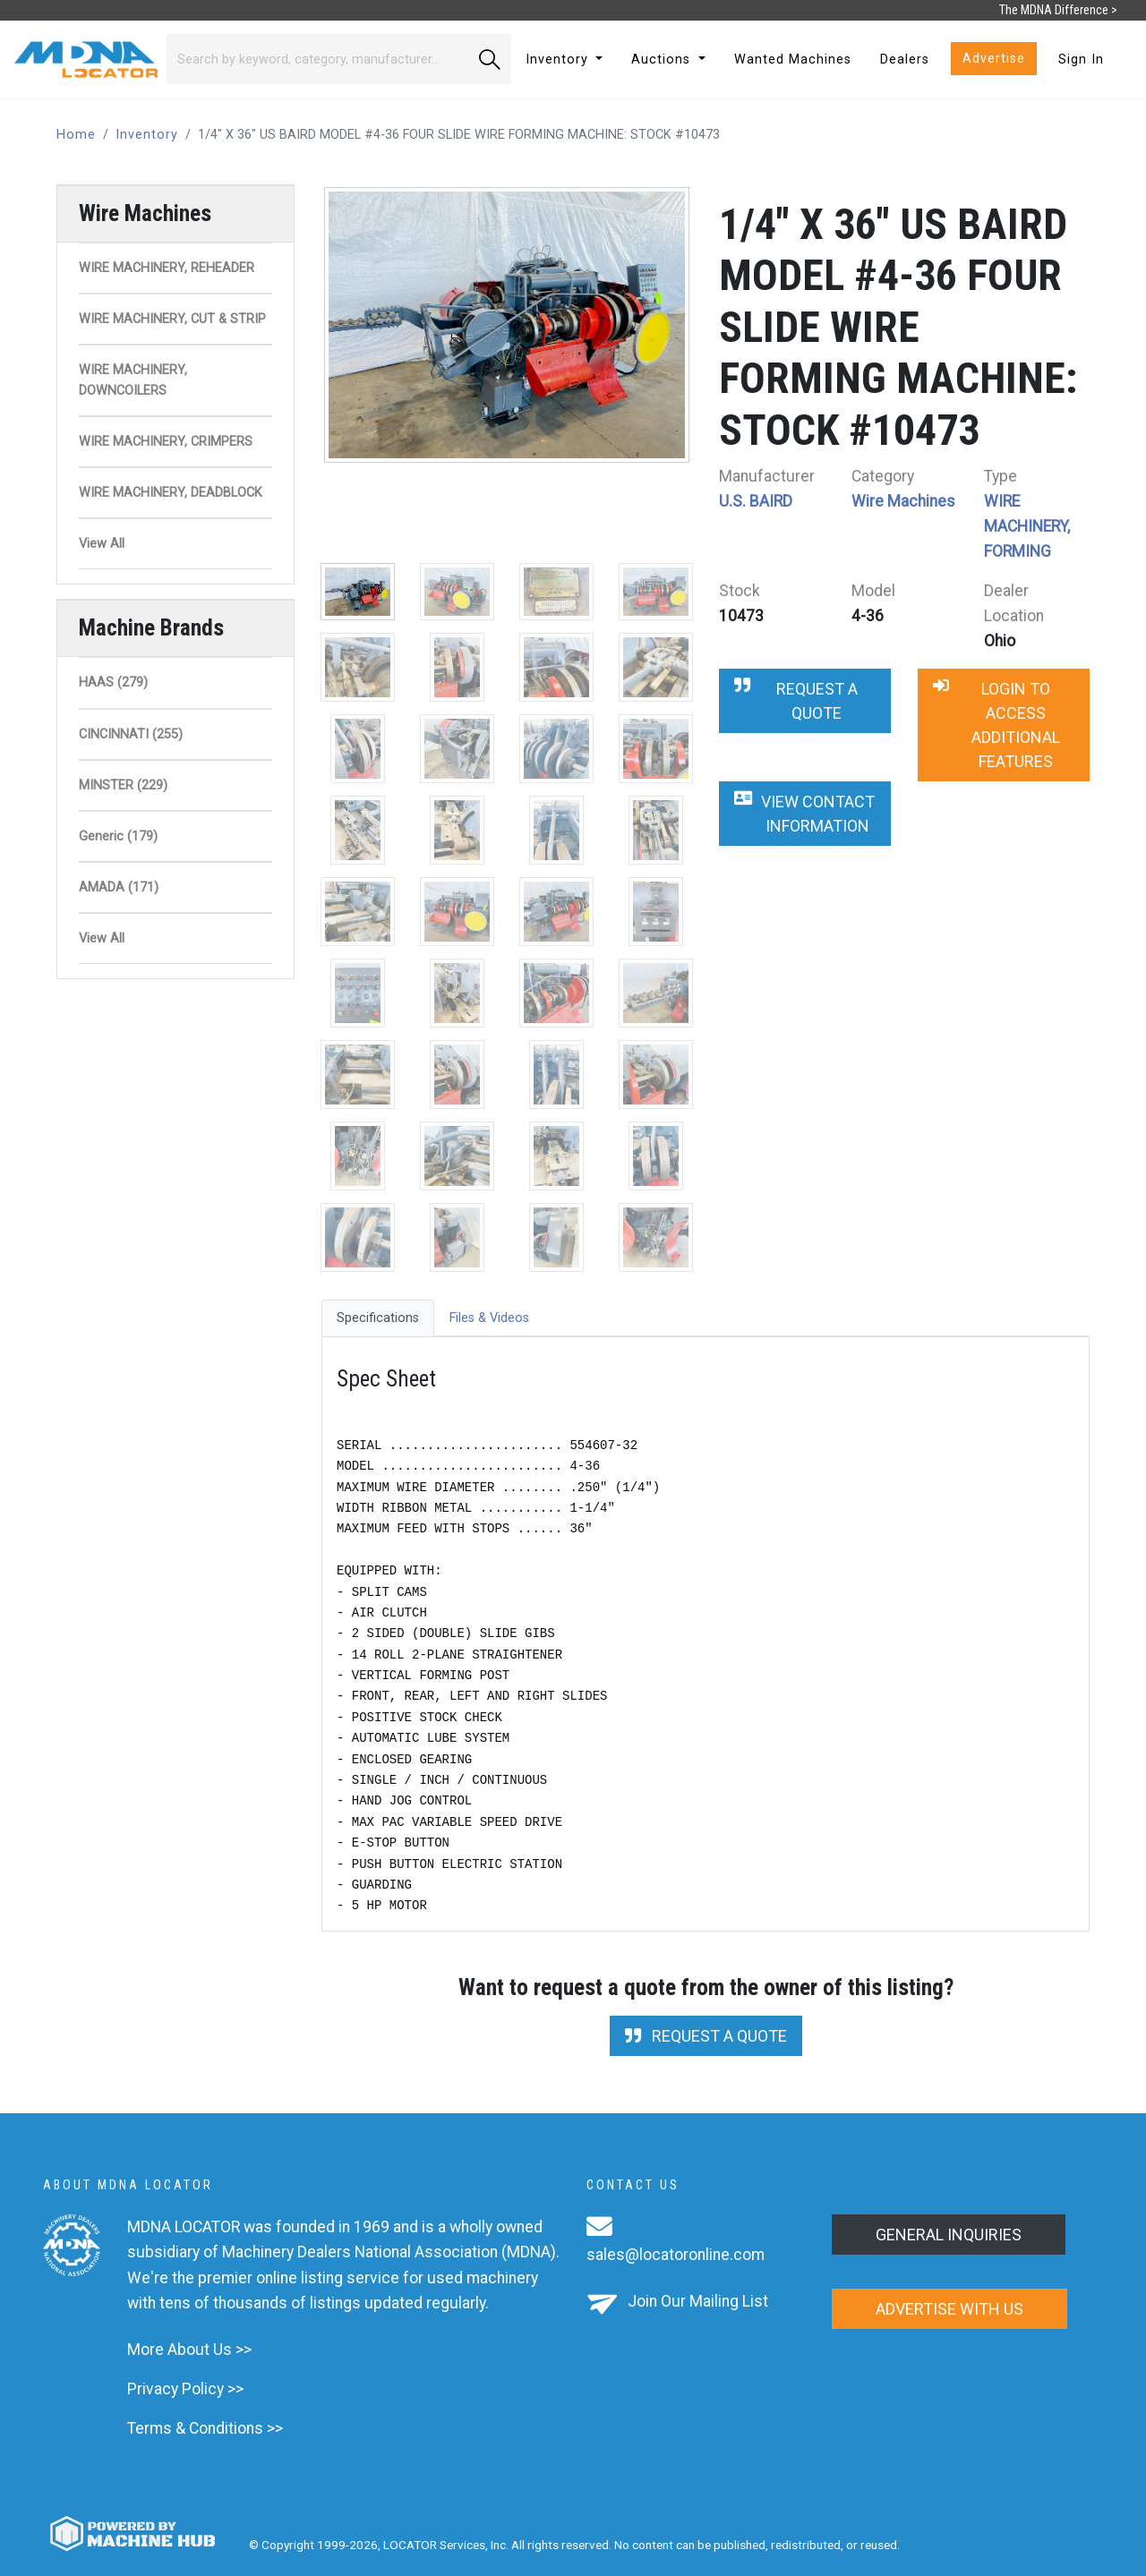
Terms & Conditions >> (205, 2428)
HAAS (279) (113, 682)
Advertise (993, 58)
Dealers (904, 59)
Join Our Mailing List (698, 2301)
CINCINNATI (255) (131, 734)
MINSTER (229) (123, 785)
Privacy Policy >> (185, 2389)
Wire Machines (903, 501)
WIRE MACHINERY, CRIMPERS (165, 441)
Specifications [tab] (378, 1318)
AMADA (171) (118, 887)
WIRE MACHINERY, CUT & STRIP (172, 319)
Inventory (146, 134)
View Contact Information (804, 813)
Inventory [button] (559, 59)
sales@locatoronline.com (675, 2255)
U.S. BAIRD (755, 501)
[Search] (317, 59)
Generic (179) (118, 836)
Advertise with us (949, 2308)
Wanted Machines (792, 59)
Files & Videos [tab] (489, 1318)
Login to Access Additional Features (996, 725)
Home (76, 134)
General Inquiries (949, 2234)
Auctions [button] (663, 59)
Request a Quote (796, 701)
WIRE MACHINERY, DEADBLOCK (170, 492)
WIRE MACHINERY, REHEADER (166, 268)
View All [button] (101, 543)
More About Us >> (189, 2349)
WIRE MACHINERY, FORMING (1027, 526)
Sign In (1081, 59)
